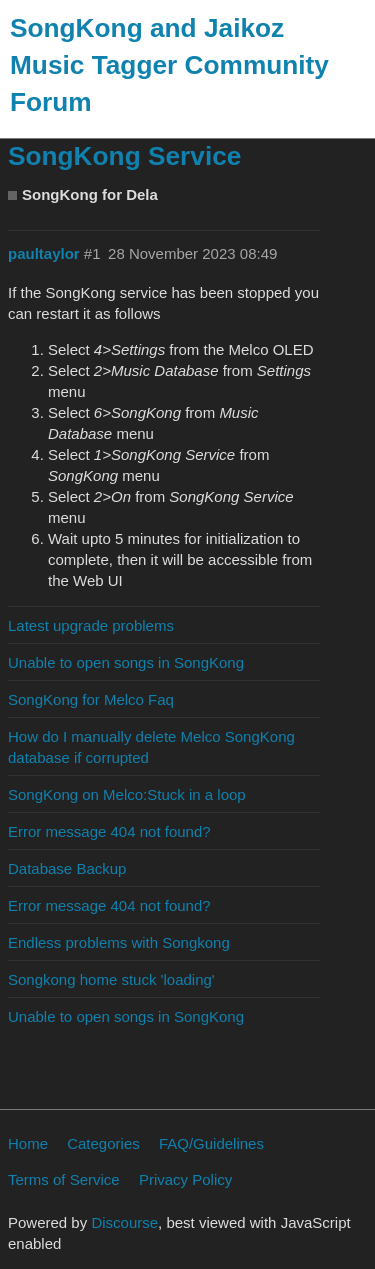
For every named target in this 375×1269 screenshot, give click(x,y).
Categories (103, 1143)
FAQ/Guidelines (211, 1143)
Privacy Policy (185, 1179)
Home (28, 1143)
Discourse (124, 1222)
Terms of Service (64, 1179)
